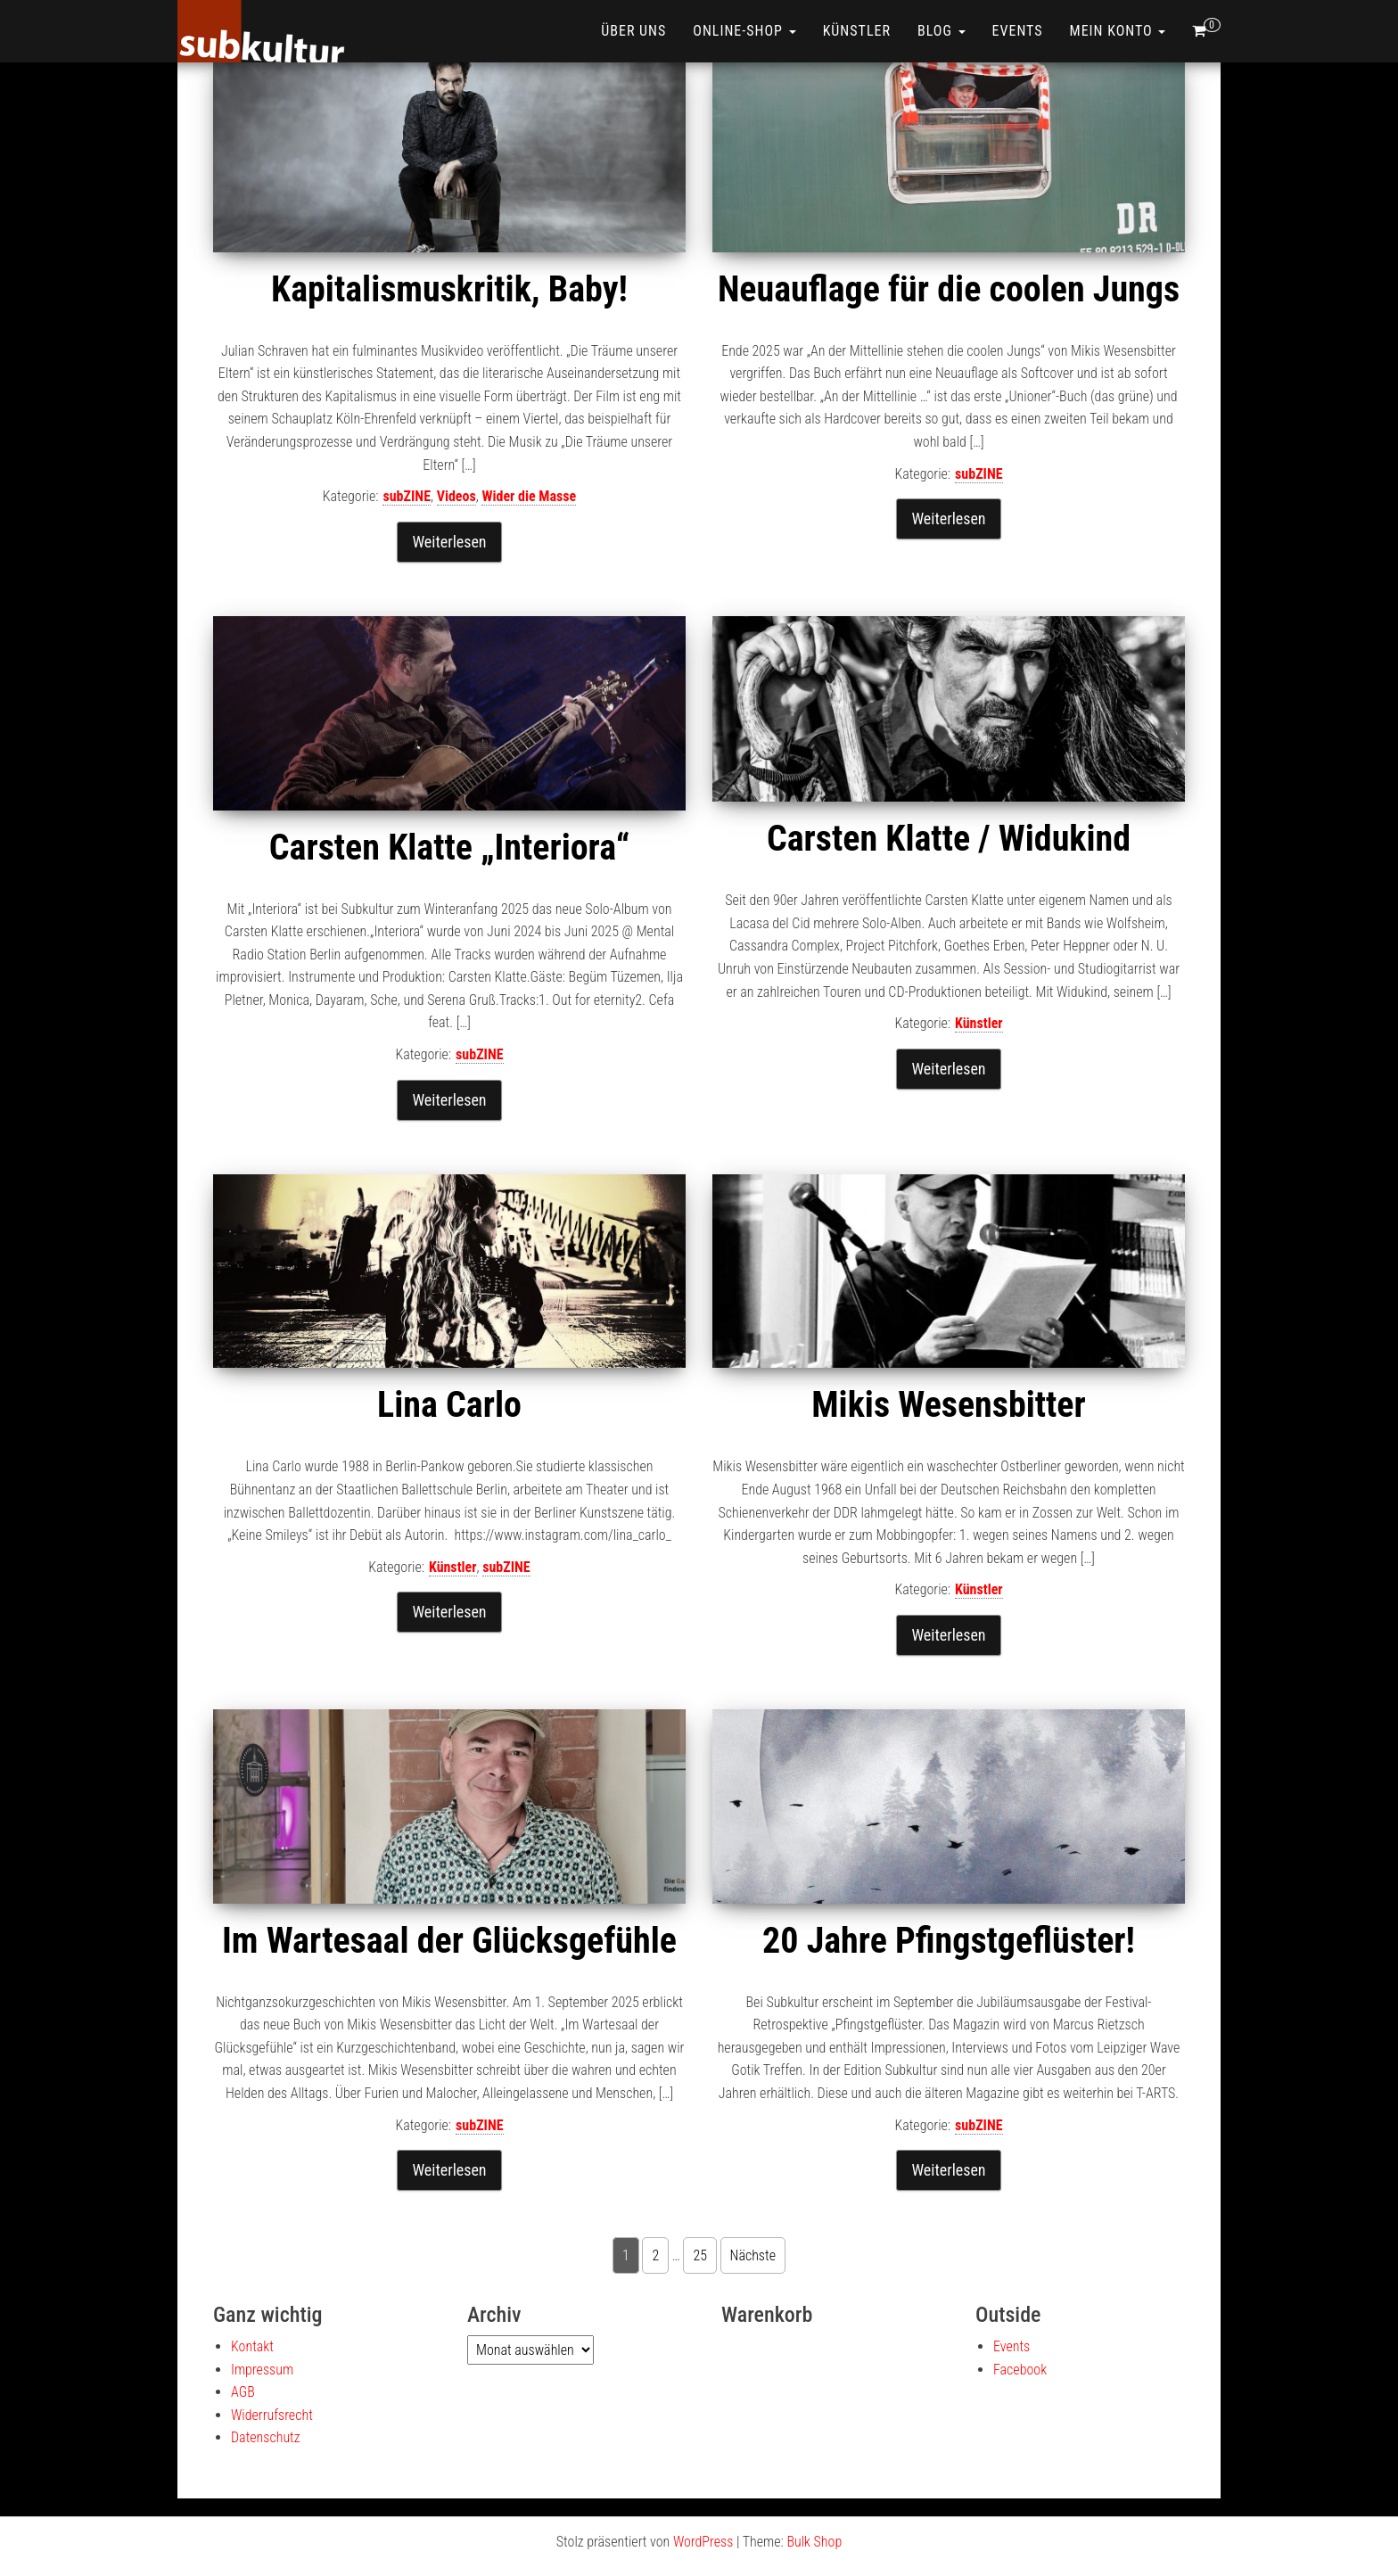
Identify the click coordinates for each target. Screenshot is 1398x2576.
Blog (941, 30)
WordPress (703, 2541)
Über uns (633, 30)
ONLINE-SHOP (744, 30)
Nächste (753, 2255)
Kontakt (252, 2346)
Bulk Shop (814, 2541)
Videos (456, 496)
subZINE (406, 496)
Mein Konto (1118, 30)
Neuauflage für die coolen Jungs (949, 289)
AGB (243, 2391)
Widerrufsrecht (272, 2415)
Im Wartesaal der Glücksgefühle (449, 1941)
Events (1017, 30)
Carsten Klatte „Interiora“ (449, 847)
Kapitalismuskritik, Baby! (449, 289)
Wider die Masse (528, 496)
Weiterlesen (449, 541)
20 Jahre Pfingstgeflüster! (948, 1941)
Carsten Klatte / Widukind (949, 839)
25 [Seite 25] (700, 2255)
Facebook (1020, 2369)
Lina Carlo (449, 1405)
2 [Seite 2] (655, 2255)
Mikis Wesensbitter (948, 1405)
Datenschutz (265, 2437)
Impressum (262, 2369)
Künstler (857, 30)
